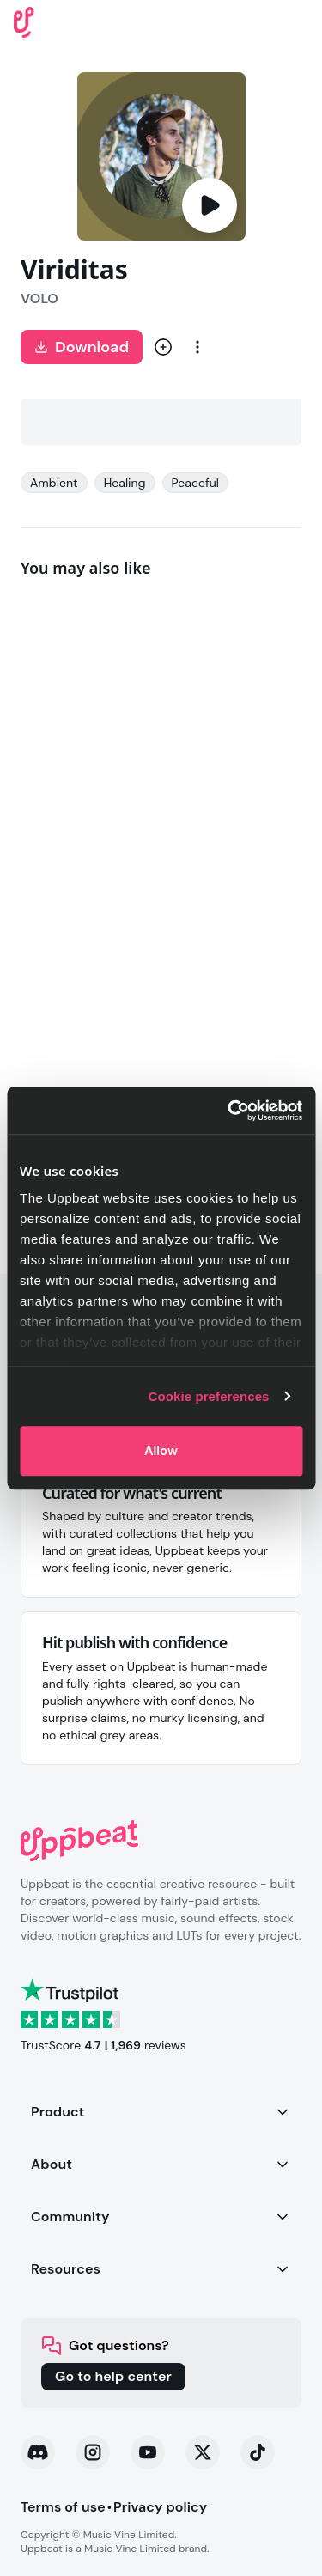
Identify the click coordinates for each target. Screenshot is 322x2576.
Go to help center (113, 2376)
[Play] (209, 205)
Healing (125, 482)
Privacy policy (160, 2507)
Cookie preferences (209, 1396)
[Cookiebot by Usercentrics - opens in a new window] (229, 1110)
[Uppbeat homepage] (24, 21)
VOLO (39, 298)
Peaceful (195, 482)
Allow (161, 1450)
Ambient (54, 482)
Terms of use (63, 2507)
